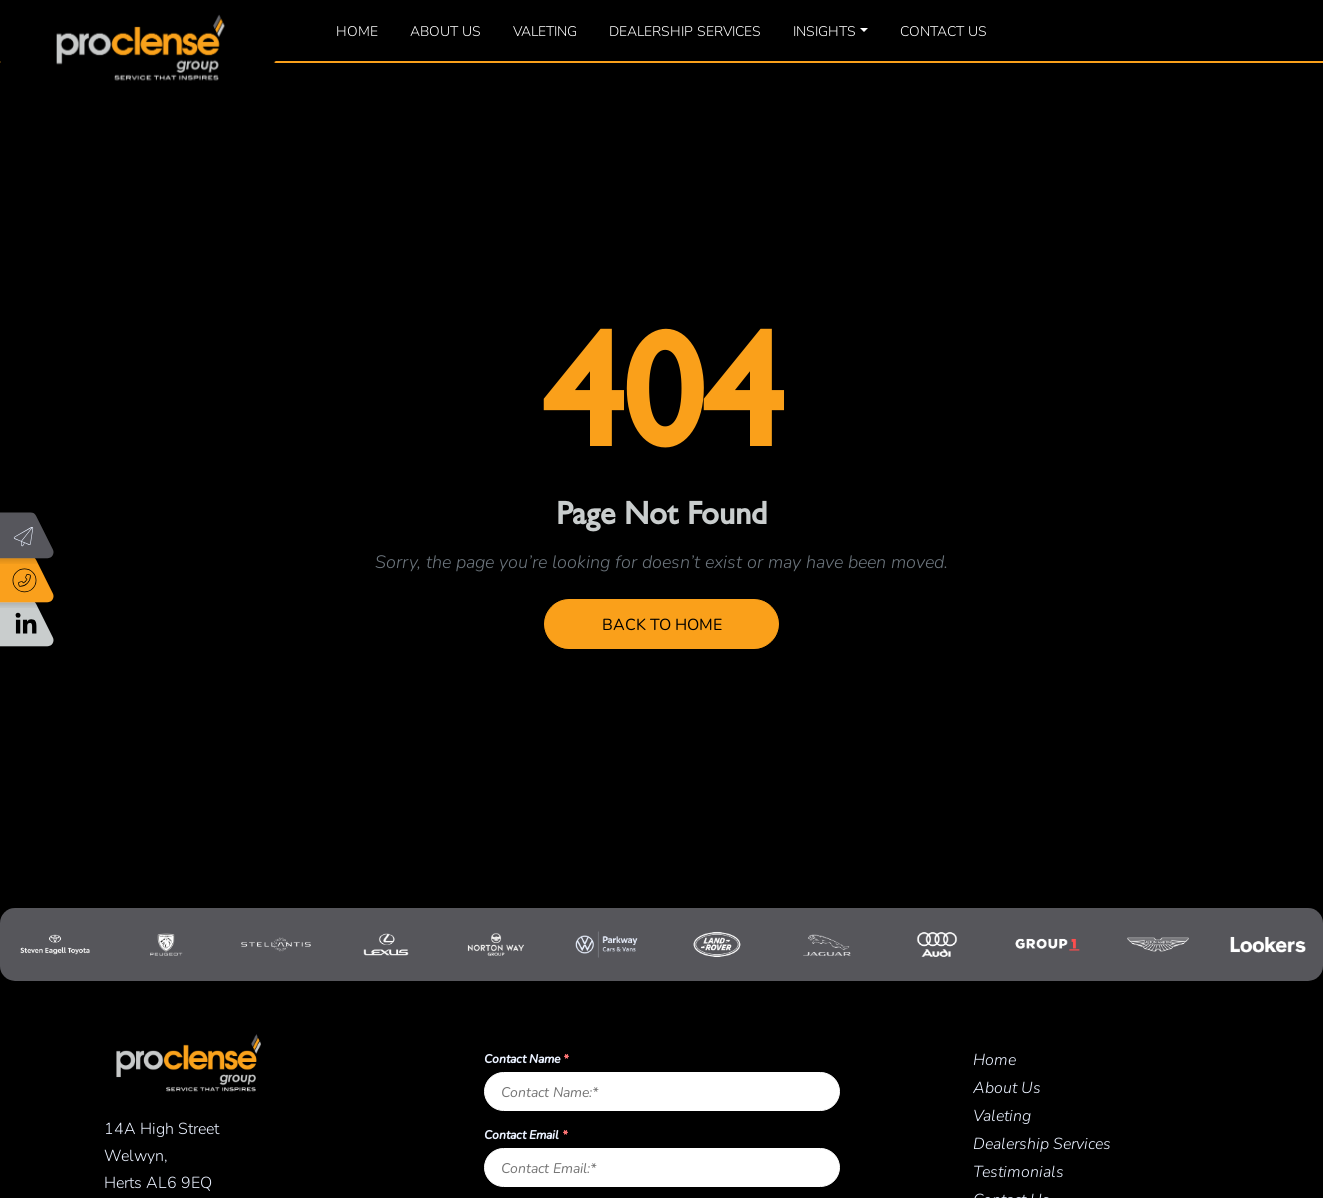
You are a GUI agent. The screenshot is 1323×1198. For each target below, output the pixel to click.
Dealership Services (685, 30)
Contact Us (943, 30)
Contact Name (526, 1058)
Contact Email (525, 1134)
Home (357, 30)
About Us (445, 30)
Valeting (545, 30)
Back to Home (662, 623)
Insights (824, 30)
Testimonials (1018, 1170)
